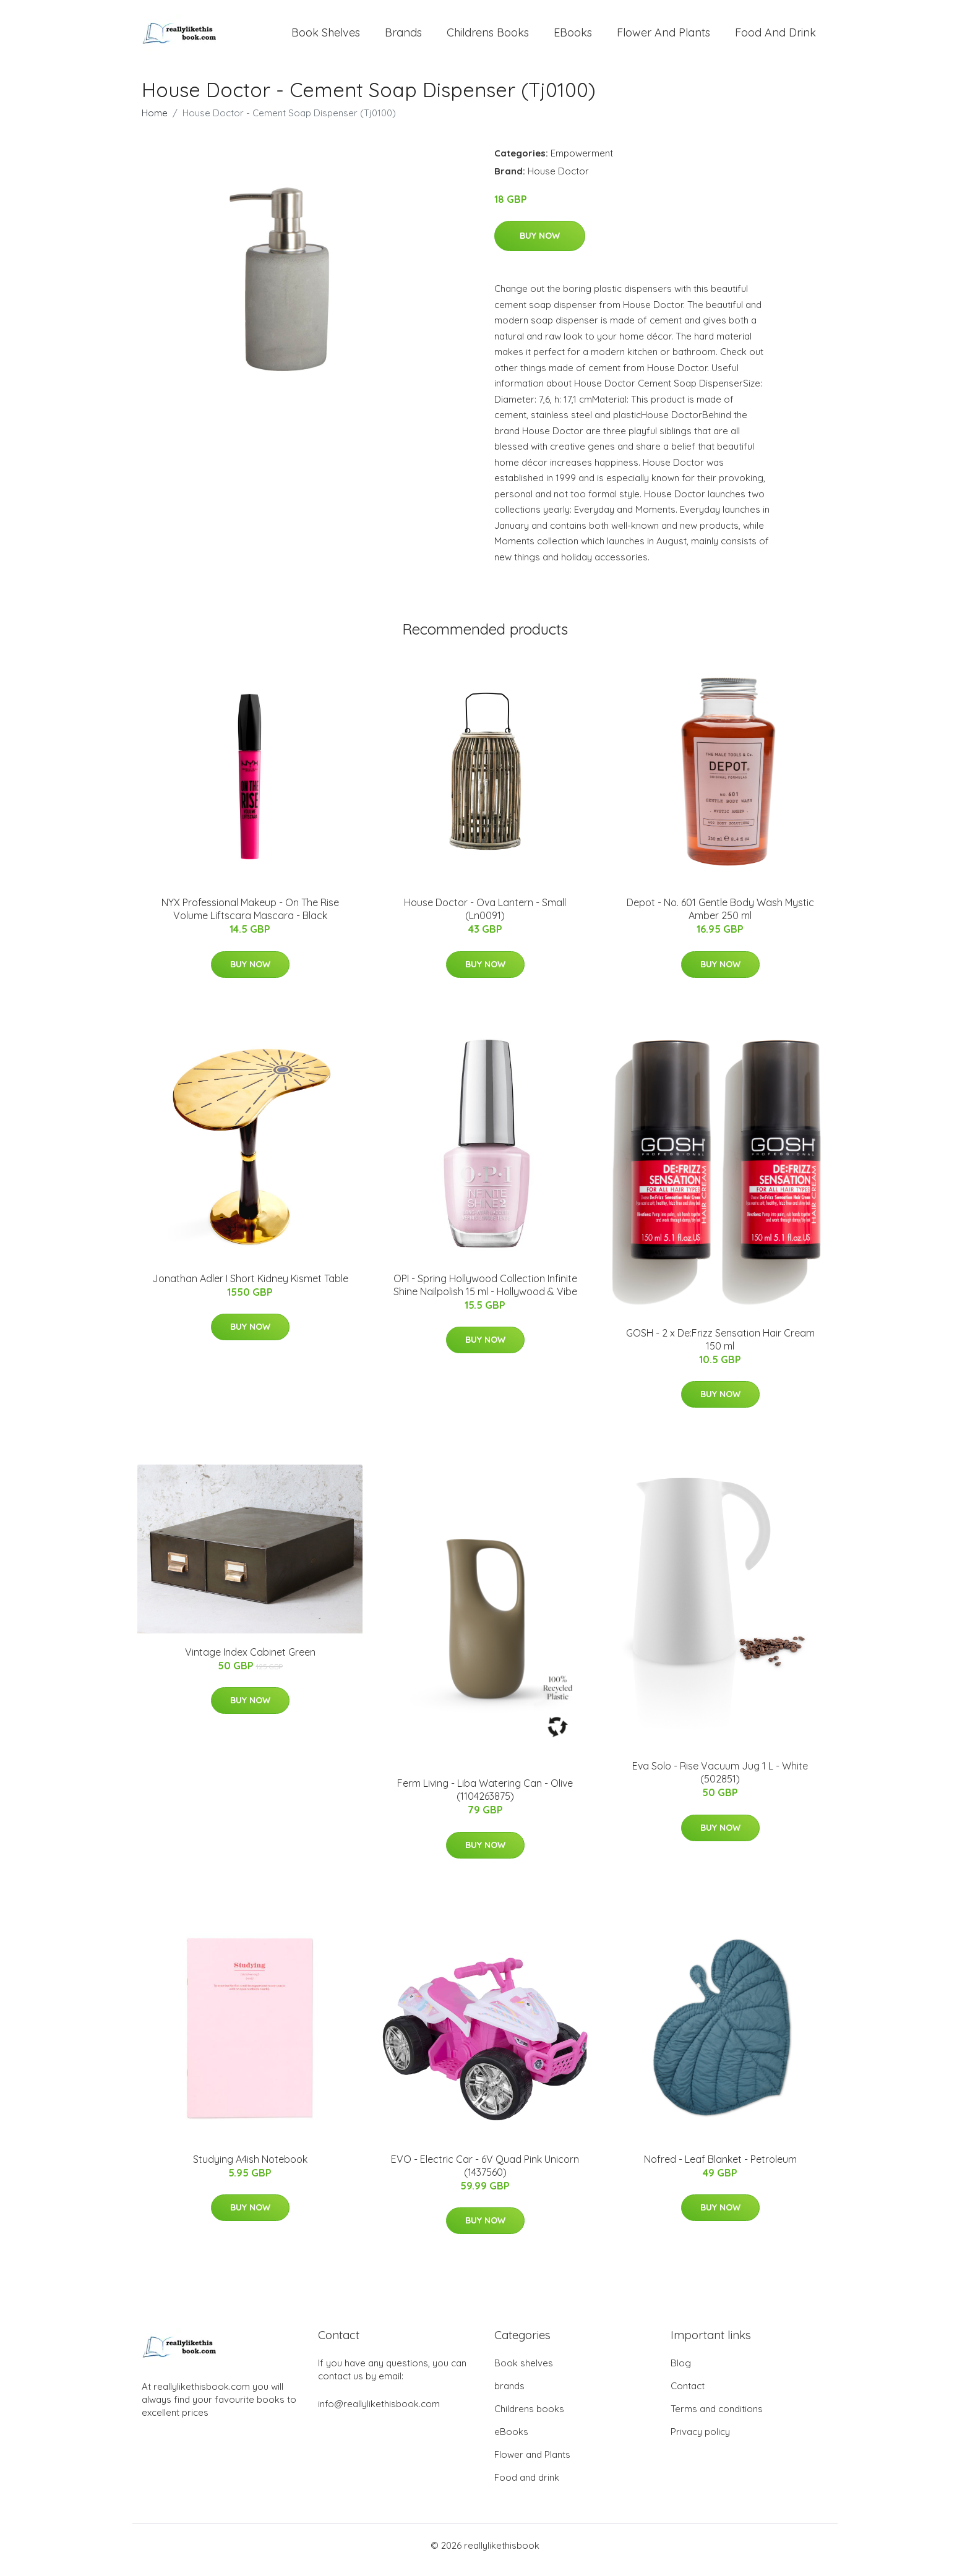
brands (403, 37)
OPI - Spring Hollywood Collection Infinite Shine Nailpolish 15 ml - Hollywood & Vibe (485, 1293)
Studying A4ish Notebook (250, 2168)
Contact (688, 2395)
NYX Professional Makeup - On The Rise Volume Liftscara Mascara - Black (250, 917)
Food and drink (775, 37)
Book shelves (325, 37)
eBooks (573, 37)
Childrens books (488, 37)
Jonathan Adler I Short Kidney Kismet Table (250, 1287)
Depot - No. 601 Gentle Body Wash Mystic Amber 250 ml (720, 917)
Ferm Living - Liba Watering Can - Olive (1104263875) (485, 1798)
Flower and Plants (663, 37)
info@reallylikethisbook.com (379, 2413)
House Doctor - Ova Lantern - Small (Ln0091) (485, 917)
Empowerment (582, 162)
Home (155, 121)
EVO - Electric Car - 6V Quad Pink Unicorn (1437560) (485, 2174)
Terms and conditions (717, 2418)
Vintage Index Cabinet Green (250, 1660)
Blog (681, 2372)
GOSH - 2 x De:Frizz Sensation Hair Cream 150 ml (720, 1348)
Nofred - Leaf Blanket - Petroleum (720, 2168)
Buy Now (540, 244)
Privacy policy (700, 2441)
